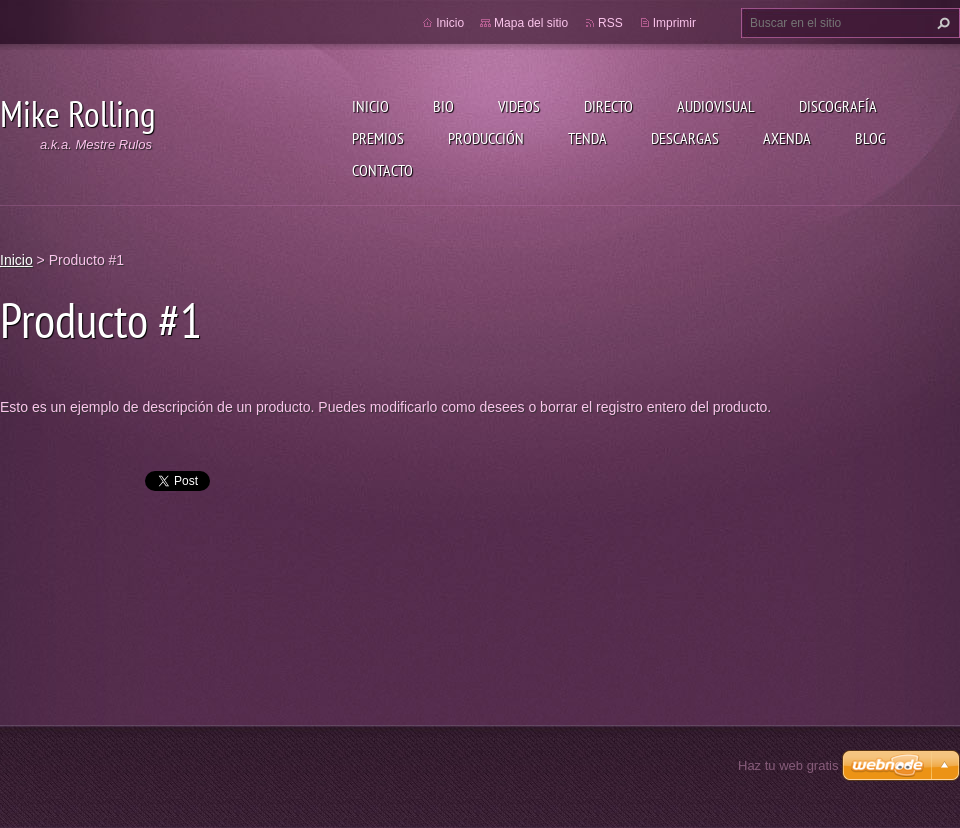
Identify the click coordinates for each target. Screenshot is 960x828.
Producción (486, 138)
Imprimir (674, 23)
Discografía (838, 106)
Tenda (587, 138)
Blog (870, 138)
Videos (519, 106)
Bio (443, 106)
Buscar (941, 23)
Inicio (370, 106)
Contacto (382, 170)
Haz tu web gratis (788, 765)
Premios (378, 138)
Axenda (787, 138)
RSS (610, 23)
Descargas (685, 138)
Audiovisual (716, 106)
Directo (608, 106)
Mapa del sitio (531, 23)
